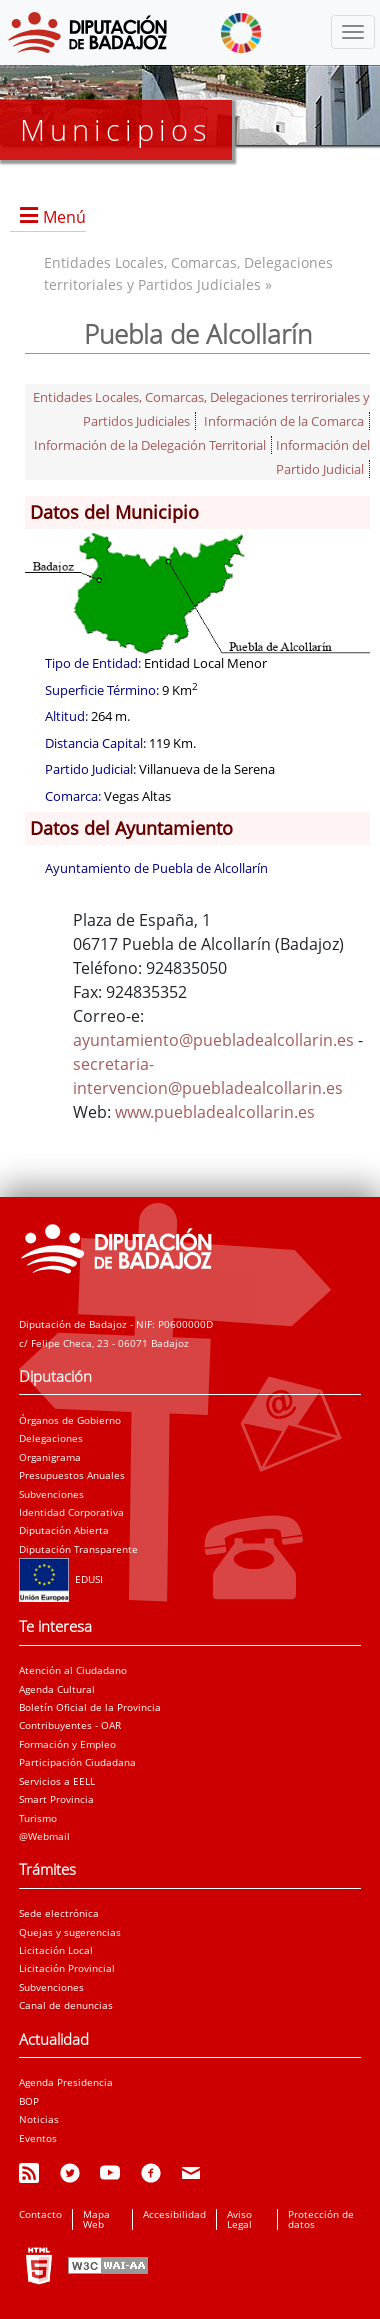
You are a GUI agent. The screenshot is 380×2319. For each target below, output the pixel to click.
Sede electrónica (59, 1913)
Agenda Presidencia (66, 2082)
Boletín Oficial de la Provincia (90, 1707)
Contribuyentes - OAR (70, 1725)
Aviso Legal (239, 2219)
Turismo (38, 1818)
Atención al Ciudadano (73, 1670)
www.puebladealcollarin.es (215, 1112)
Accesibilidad (174, 2214)
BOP (29, 2101)
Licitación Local (56, 1950)
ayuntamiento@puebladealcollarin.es (213, 1040)
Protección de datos (321, 2219)
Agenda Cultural (57, 1689)
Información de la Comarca (284, 421)
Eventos (38, 2138)
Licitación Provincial (67, 1968)
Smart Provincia (56, 1799)
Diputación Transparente (78, 1549)
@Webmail (44, 1836)
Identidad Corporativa (71, 1512)
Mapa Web (96, 2219)
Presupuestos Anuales (72, 1475)
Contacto (40, 2214)
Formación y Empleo (67, 1744)
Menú (64, 217)
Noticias (39, 2119)
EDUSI (61, 1579)
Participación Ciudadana (77, 1762)
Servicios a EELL (57, 1781)
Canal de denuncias (66, 2005)
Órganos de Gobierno (70, 1420)
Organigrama (50, 1457)
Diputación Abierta (64, 1530)
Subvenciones (51, 1494)
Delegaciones (51, 1438)
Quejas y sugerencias (70, 1932)
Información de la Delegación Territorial (150, 445)
